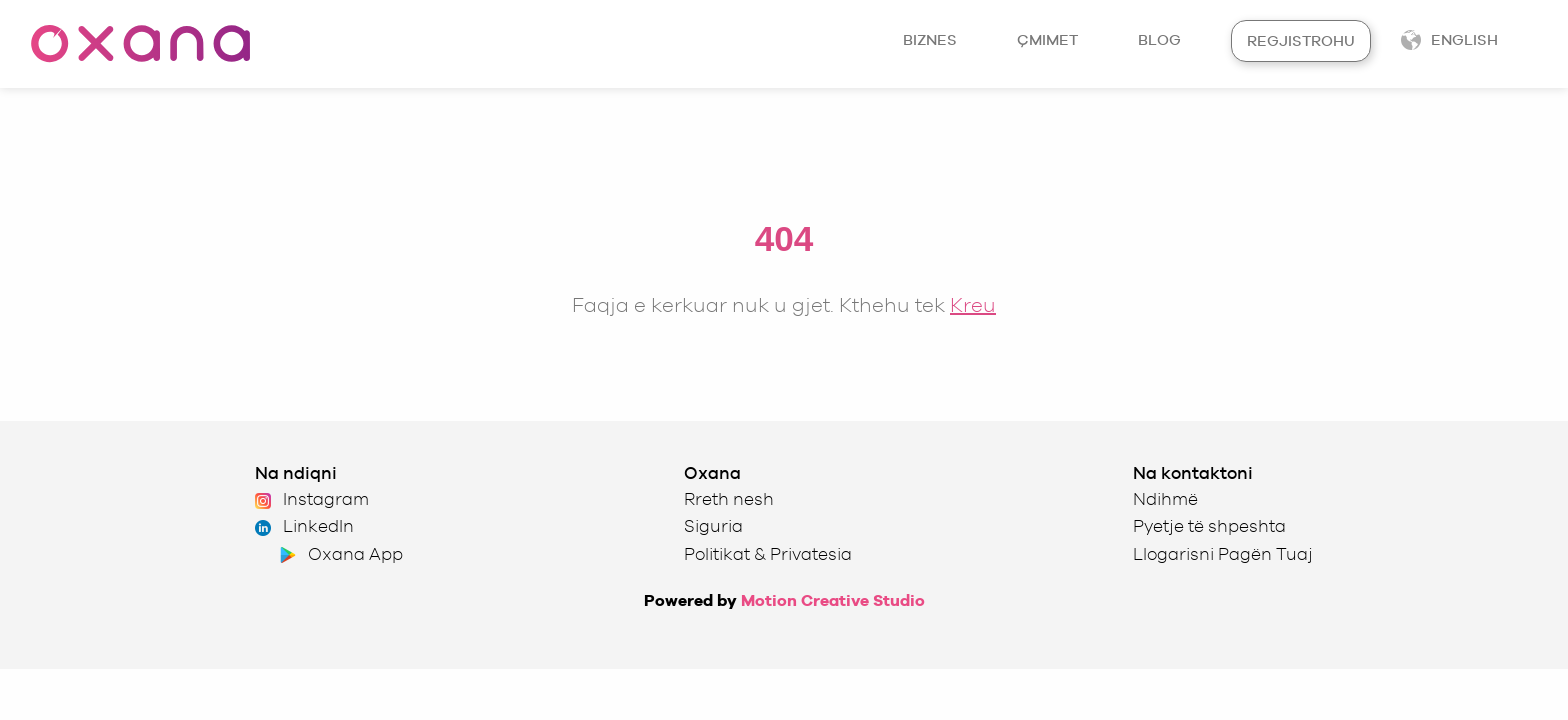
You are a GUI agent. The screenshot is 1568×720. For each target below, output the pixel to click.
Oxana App (339, 554)
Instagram (312, 499)
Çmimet (1047, 39)
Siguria (713, 526)
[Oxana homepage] (140, 44)
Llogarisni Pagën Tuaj (1223, 554)
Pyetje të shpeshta (1209, 526)
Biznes (930, 39)
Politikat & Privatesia (768, 554)
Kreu (973, 304)
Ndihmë (1165, 499)
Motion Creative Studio (833, 600)
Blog (1159, 39)
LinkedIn (304, 526)
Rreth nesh (729, 499)
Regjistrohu (1301, 40)
